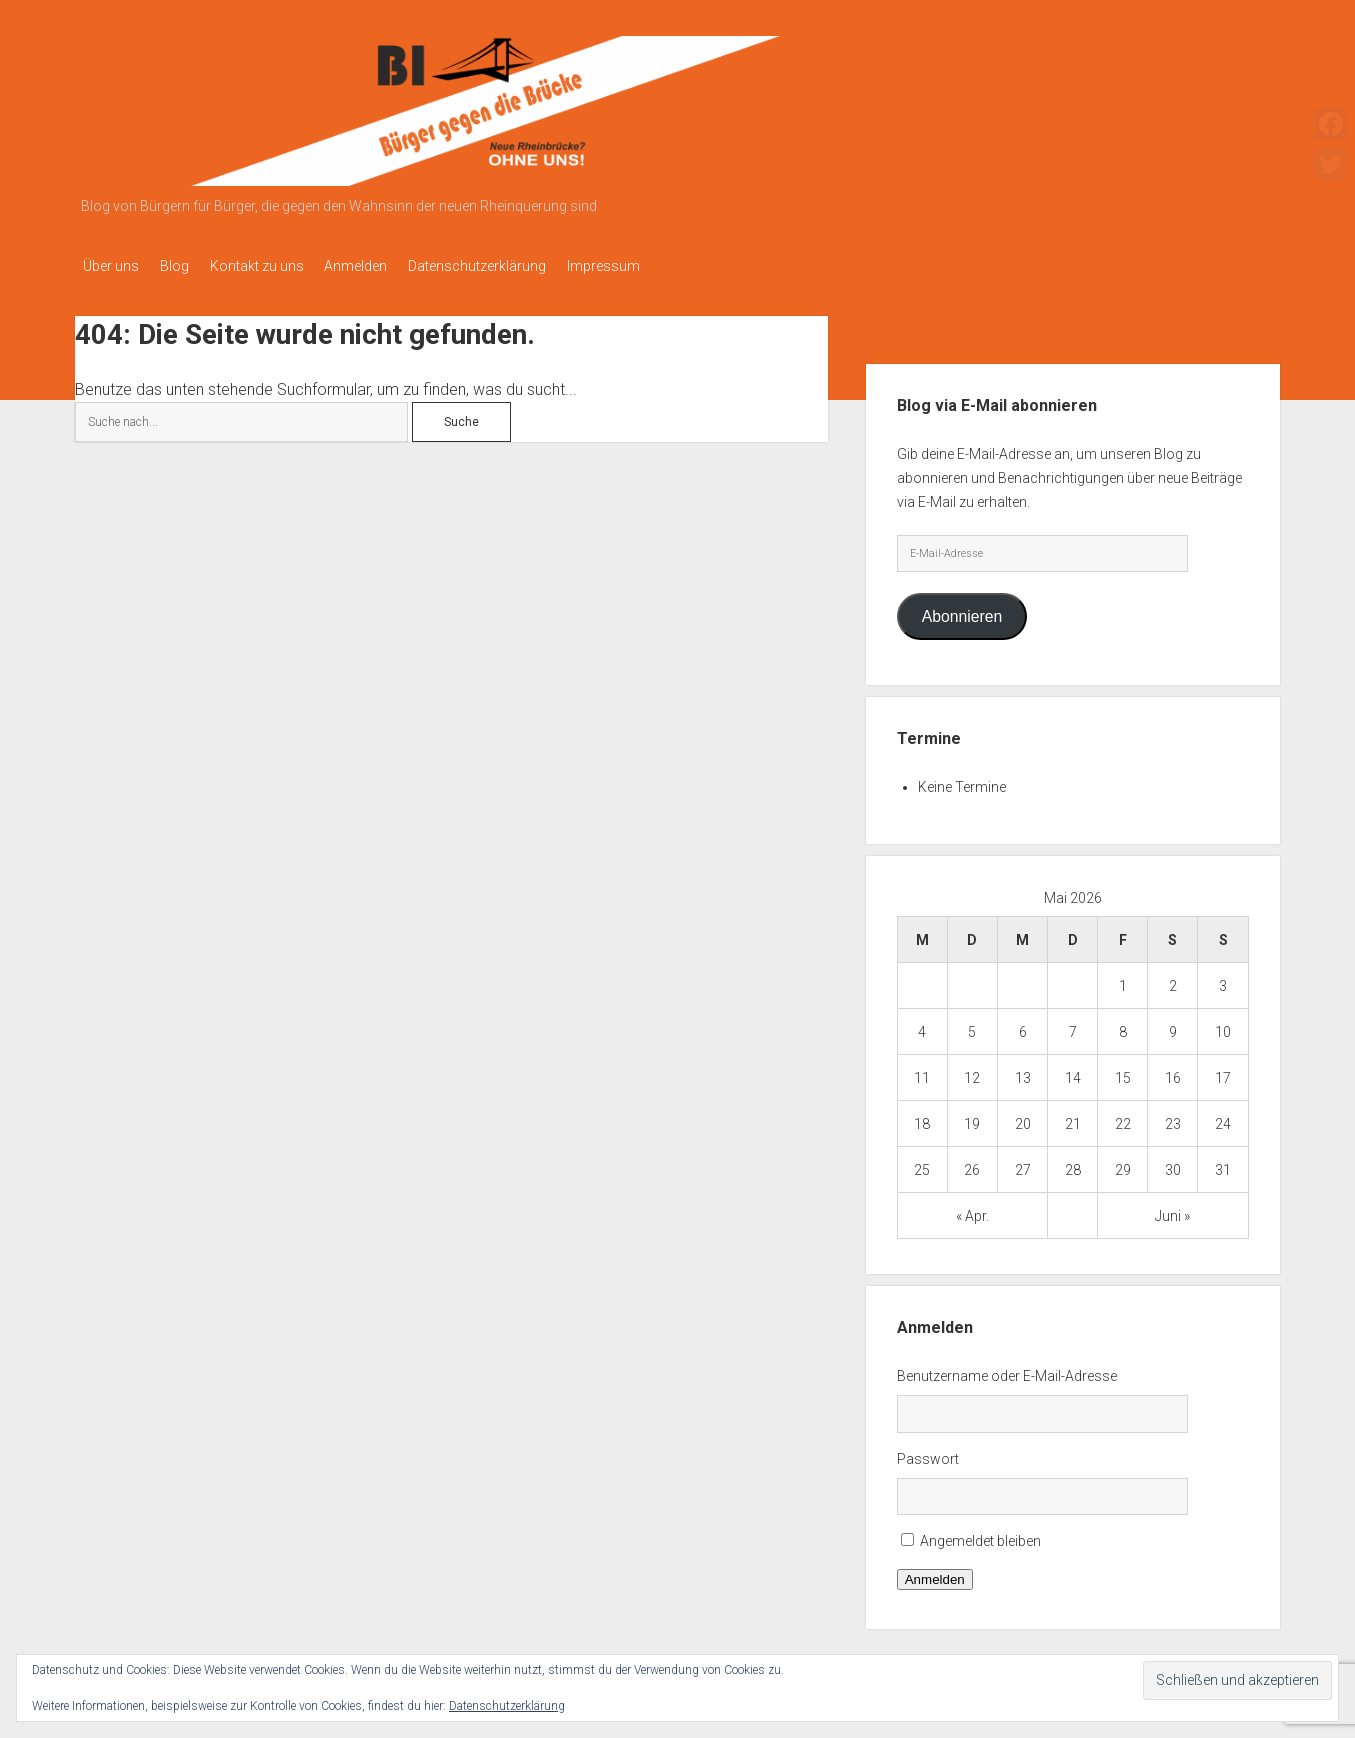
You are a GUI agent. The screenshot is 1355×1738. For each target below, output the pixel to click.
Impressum (649, 266)
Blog (183, 266)
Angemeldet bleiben (980, 1536)
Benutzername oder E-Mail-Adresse (1007, 1370)
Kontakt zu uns (275, 266)
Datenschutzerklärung (514, 266)
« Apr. (972, 1210)
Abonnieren (962, 610)
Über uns (111, 266)
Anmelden (383, 266)
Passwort (928, 1453)
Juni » (1172, 1210)
